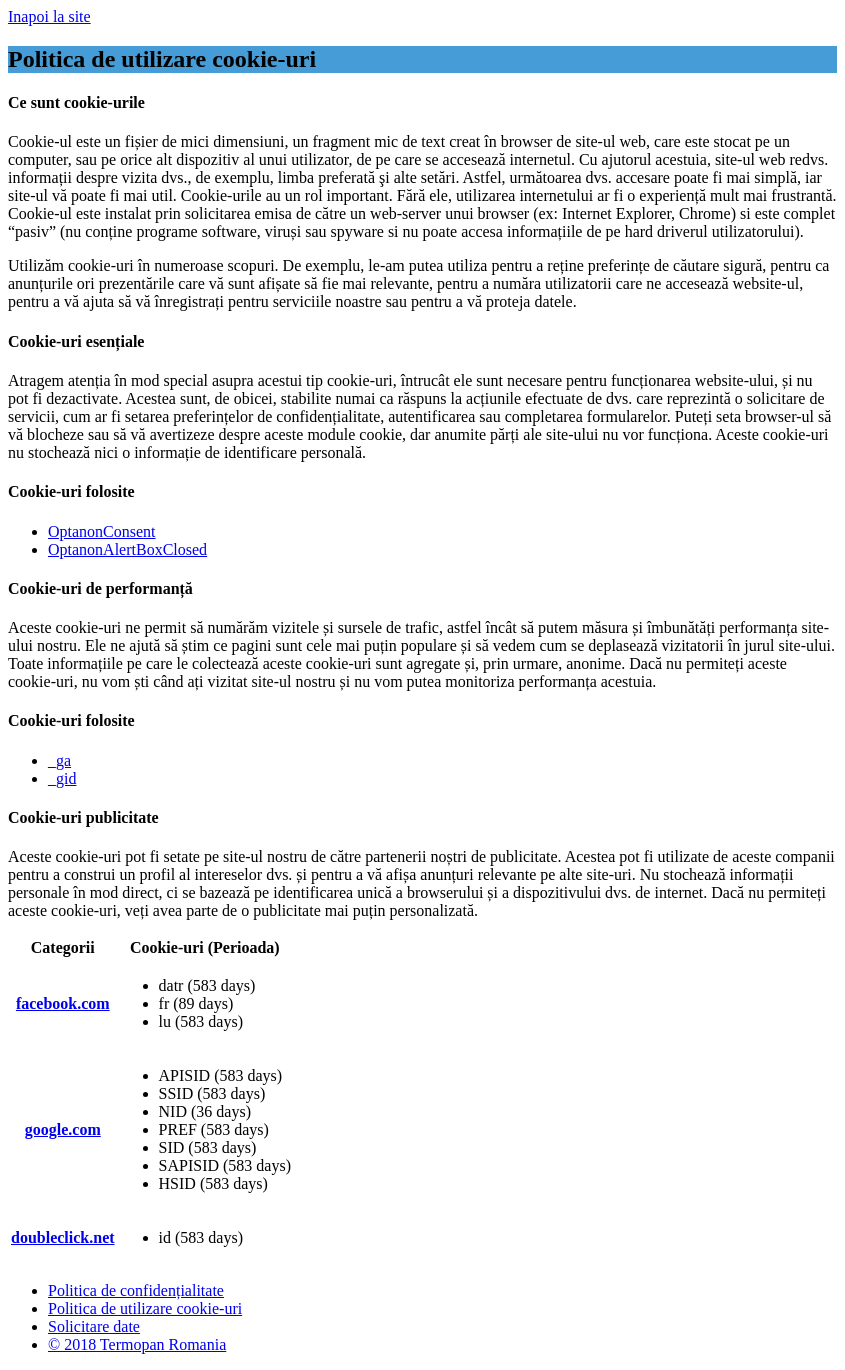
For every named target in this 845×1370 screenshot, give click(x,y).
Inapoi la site (49, 16)
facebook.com (63, 1003)
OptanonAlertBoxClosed (127, 549)
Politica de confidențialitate (136, 1290)
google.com (63, 1129)
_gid (62, 778)
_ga (59, 760)
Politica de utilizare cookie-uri (145, 1308)
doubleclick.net (63, 1237)
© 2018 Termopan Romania (137, 1344)
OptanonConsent (102, 531)
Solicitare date (94, 1326)
